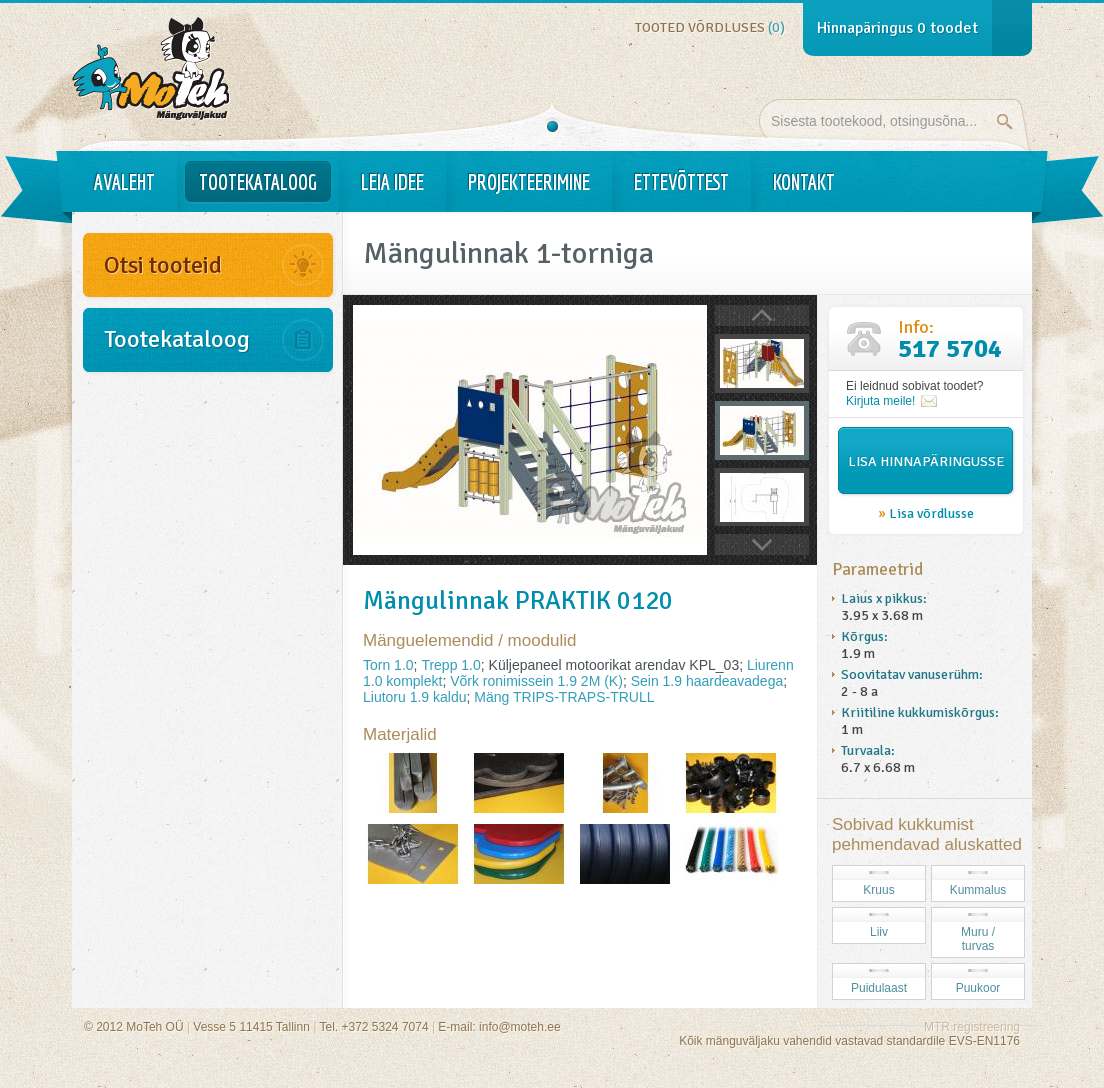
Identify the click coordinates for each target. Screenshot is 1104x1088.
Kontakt (804, 182)
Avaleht (124, 182)
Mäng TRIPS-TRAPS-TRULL (564, 697)
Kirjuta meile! (880, 401)
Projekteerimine (529, 182)
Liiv (879, 932)
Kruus (878, 890)
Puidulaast (879, 988)
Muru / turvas (978, 939)
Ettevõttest (681, 182)
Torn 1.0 (388, 665)
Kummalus (978, 890)
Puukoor (978, 988)
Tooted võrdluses (710, 27)
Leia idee (392, 182)
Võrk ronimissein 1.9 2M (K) (536, 681)
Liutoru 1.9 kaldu (415, 697)
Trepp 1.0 (450, 665)
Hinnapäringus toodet (897, 28)
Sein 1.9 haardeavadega (707, 681)
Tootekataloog (258, 182)
